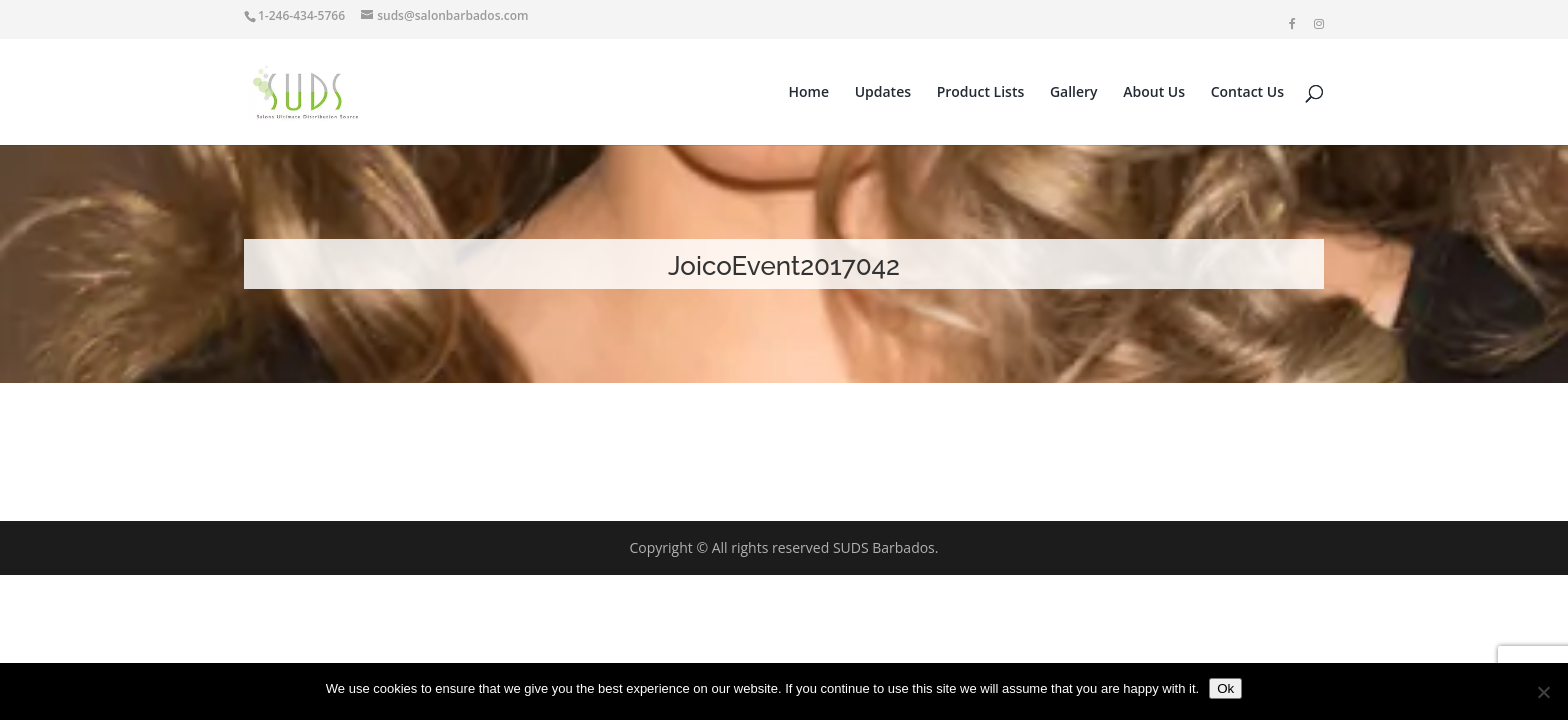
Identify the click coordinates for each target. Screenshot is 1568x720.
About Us (1154, 93)
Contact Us (1247, 93)
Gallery (1074, 93)
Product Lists (981, 93)
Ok (1225, 688)
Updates (883, 93)
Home (809, 93)
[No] (1543, 692)
